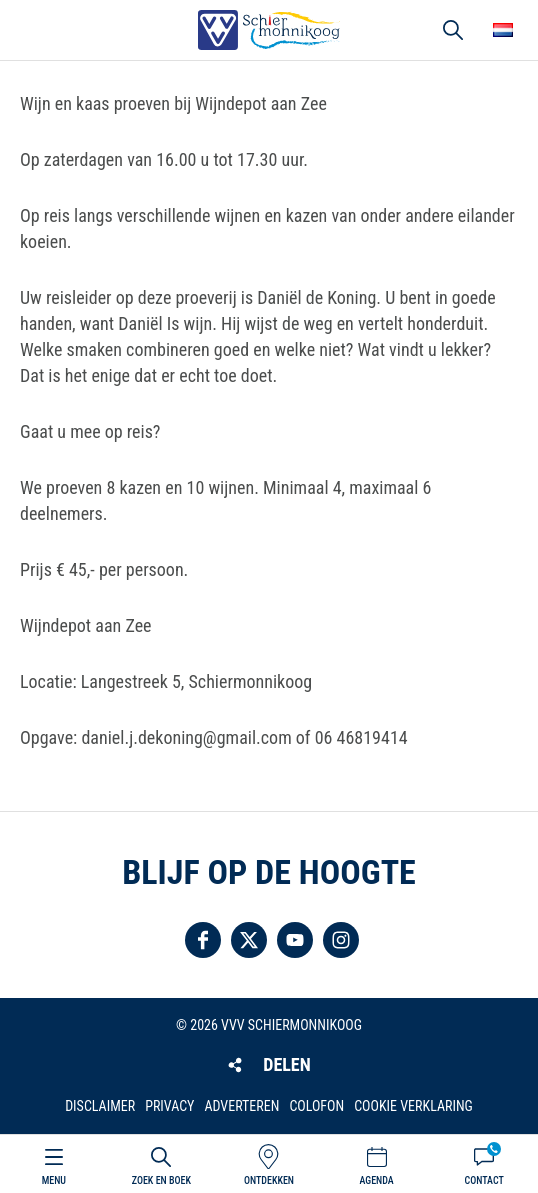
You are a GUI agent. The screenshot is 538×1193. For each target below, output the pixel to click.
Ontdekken (269, 1180)
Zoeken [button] (453, 30)
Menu (54, 1180)
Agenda (376, 1180)
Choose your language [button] (503, 30)
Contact (484, 1180)
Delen (286, 1064)
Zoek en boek (161, 1180)
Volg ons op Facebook (203, 940)
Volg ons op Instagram (341, 940)
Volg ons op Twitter (249, 940)
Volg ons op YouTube (295, 940)
